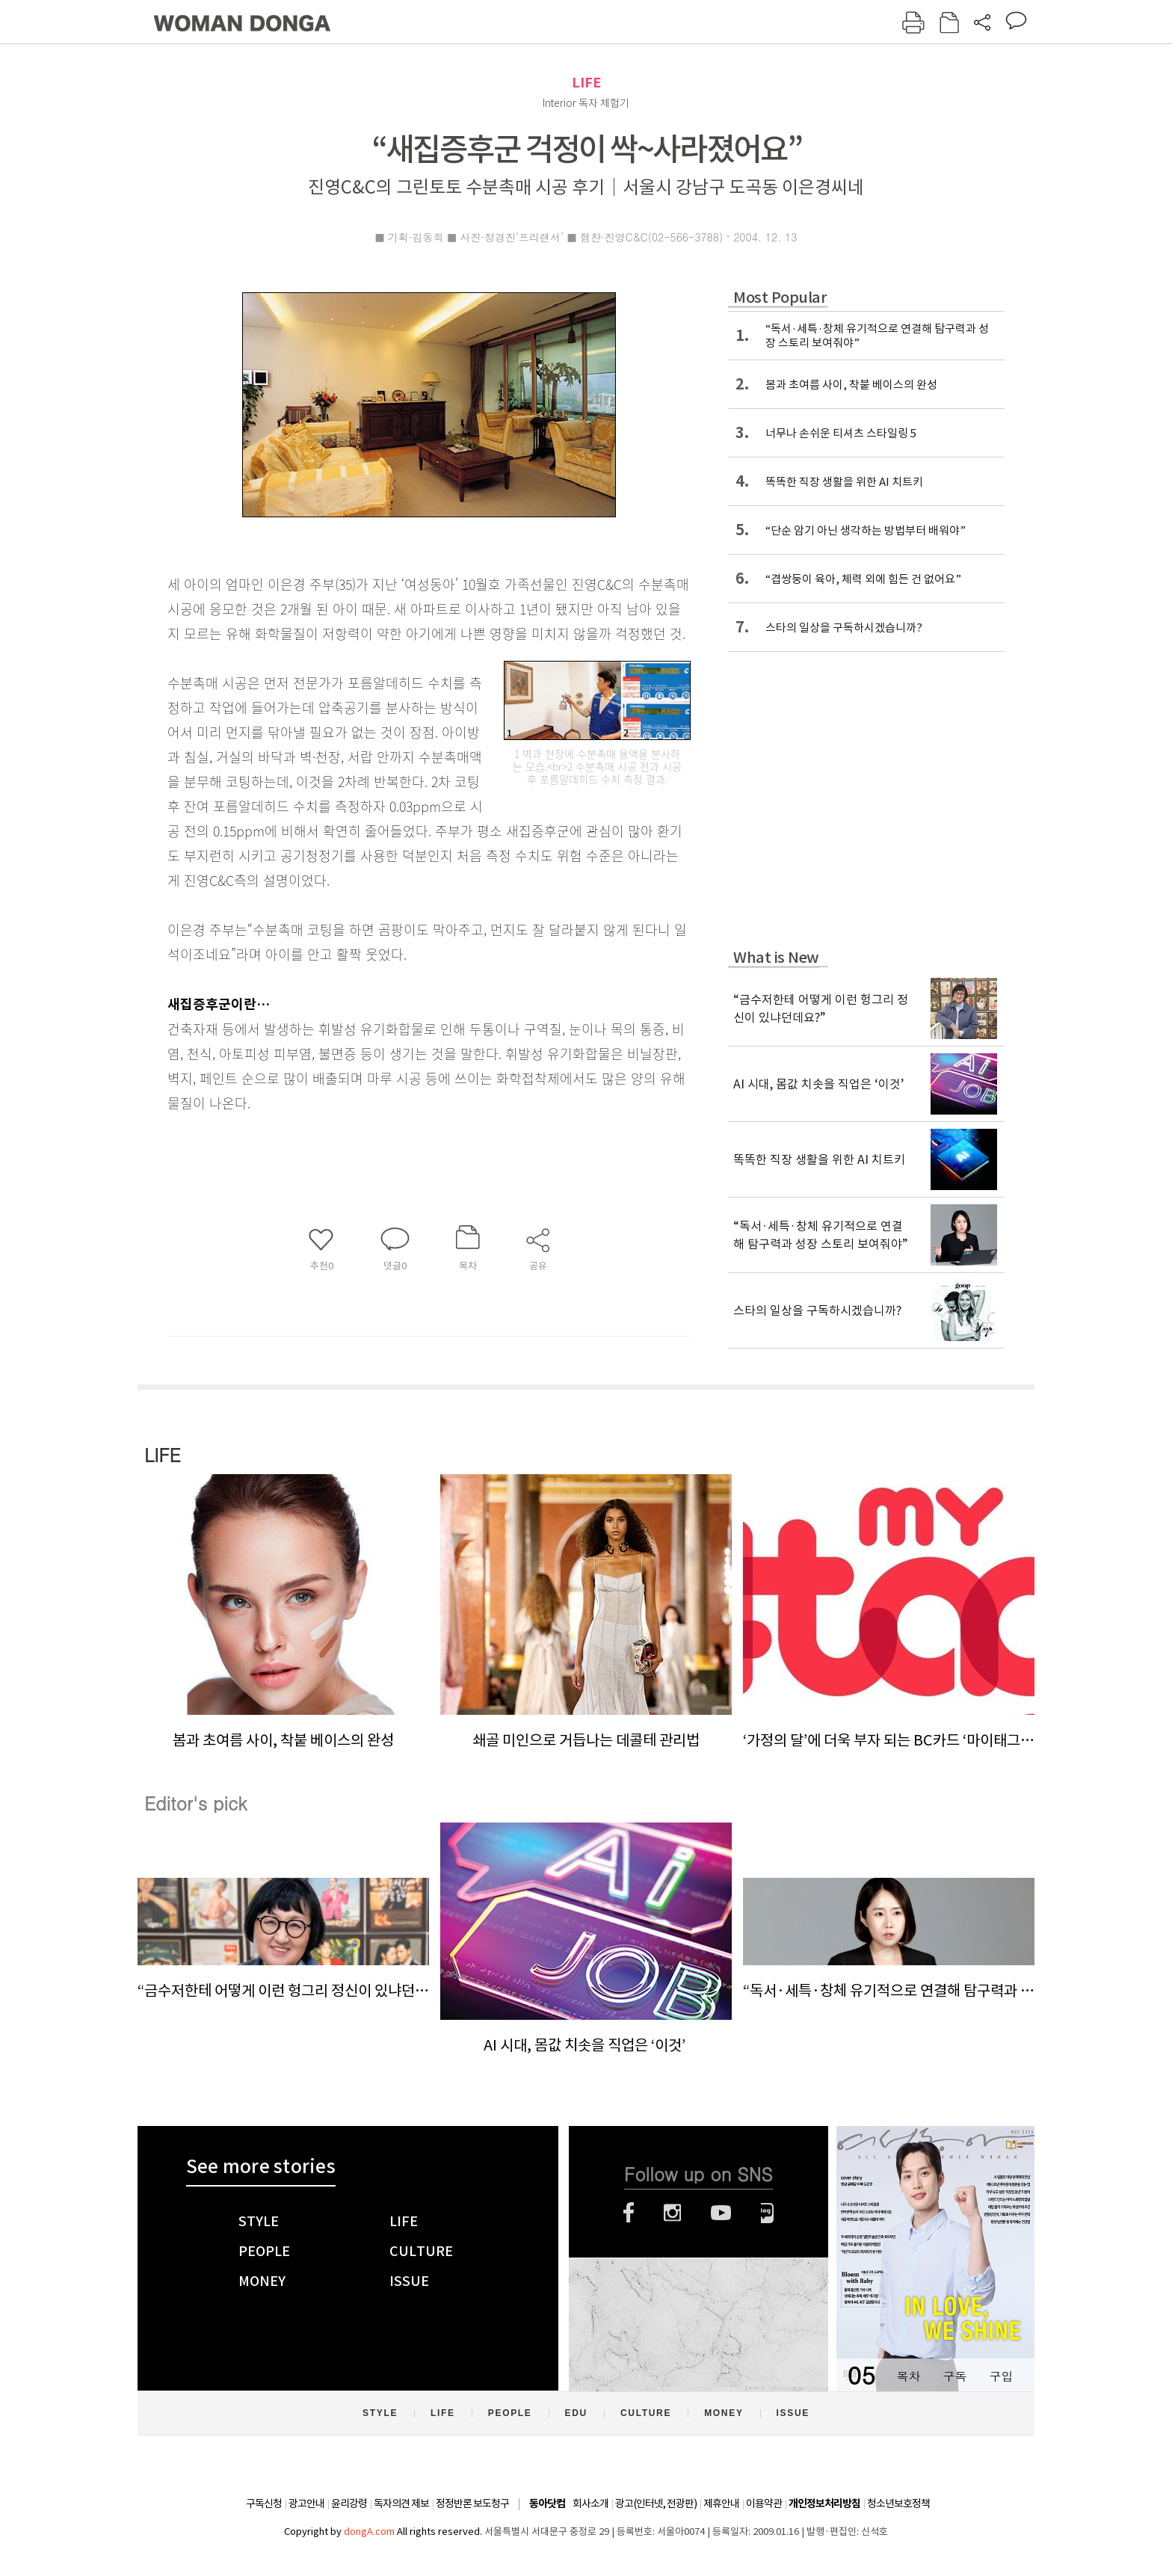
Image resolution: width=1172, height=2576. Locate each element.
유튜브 (721, 2213)
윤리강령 (349, 2503)
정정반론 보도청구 (472, 2503)
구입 (1001, 2376)
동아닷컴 (547, 2504)
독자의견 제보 (401, 2503)
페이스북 (628, 2213)
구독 (954, 2376)
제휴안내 (721, 2503)
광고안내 (306, 2503)
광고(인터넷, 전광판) (656, 2503)
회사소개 (590, 2503)
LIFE (586, 82)
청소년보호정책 (898, 2503)
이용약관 (764, 2503)
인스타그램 (672, 2213)
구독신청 (264, 2503)
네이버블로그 (767, 2213)
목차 (908, 2376)
